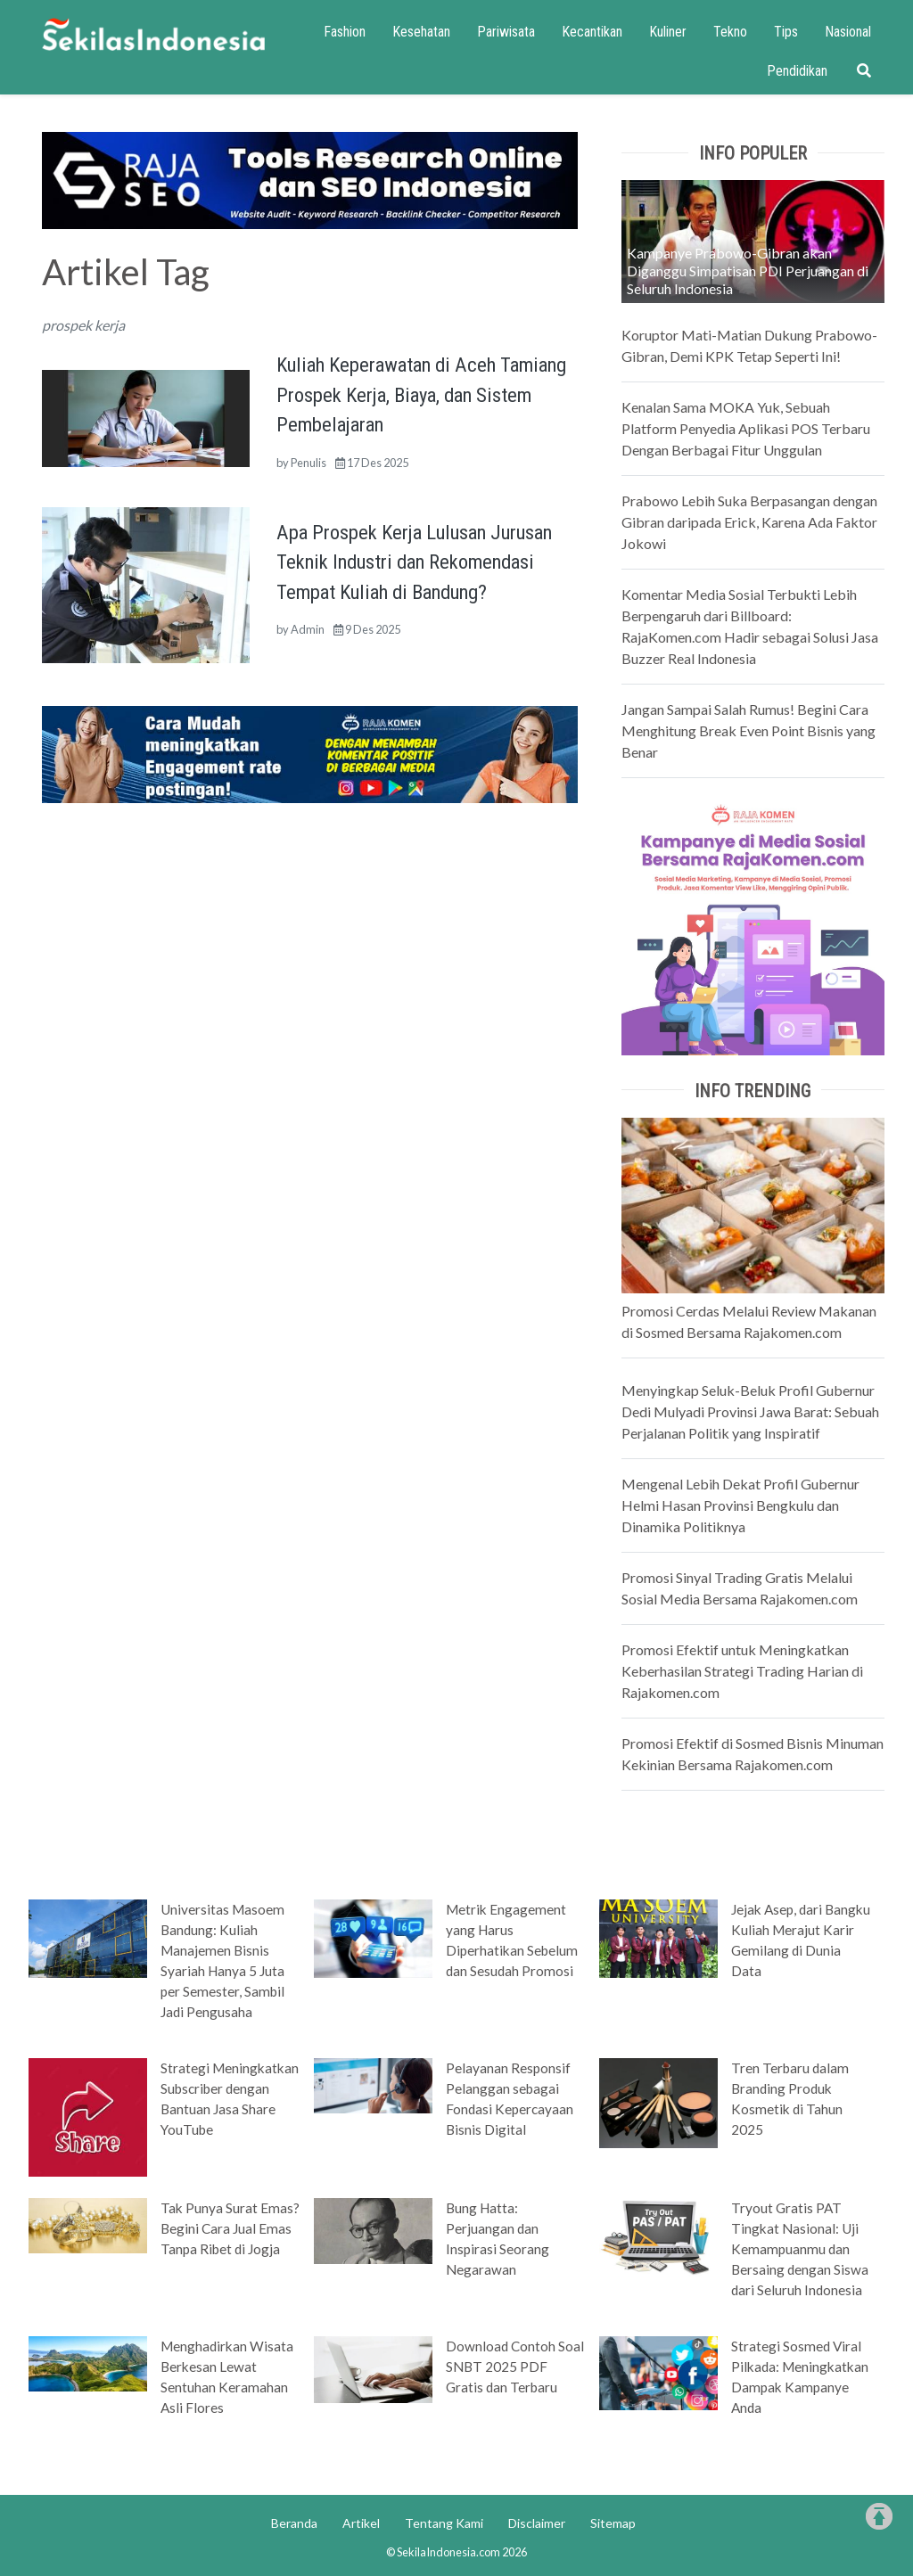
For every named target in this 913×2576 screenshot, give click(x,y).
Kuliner (668, 31)
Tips (786, 31)
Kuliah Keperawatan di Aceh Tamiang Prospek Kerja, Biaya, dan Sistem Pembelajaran (421, 394)
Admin (308, 629)
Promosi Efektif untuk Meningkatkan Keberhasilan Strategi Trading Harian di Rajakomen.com (742, 1671)
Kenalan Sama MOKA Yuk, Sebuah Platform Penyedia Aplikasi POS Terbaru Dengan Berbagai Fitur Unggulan (745, 428)
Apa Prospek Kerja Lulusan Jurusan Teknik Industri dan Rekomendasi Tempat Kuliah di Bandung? (414, 562)
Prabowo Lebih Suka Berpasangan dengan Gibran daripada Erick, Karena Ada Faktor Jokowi (749, 522)
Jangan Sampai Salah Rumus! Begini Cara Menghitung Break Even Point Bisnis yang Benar (748, 730)
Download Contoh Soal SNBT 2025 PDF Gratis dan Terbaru (515, 2366)
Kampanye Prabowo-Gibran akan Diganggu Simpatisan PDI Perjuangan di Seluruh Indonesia (747, 270)
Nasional (848, 31)
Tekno (730, 31)
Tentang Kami (444, 2523)
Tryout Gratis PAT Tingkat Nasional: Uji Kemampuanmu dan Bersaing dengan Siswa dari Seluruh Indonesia (799, 2249)
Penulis (308, 462)
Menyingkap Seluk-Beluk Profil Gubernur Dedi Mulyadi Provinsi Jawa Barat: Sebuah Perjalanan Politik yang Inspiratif (750, 1411)
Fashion (345, 31)
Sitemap (613, 2523)
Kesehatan (421, 31)
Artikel (361, 2523)
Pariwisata (506, 31)
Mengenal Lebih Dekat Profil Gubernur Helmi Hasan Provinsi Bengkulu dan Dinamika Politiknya (740, 1505)
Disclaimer (536, 2523)
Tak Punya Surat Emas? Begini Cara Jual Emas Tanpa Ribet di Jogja (230, 2228)
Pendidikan (797, 70)
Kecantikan (592, 31)
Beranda (294, 2523)
